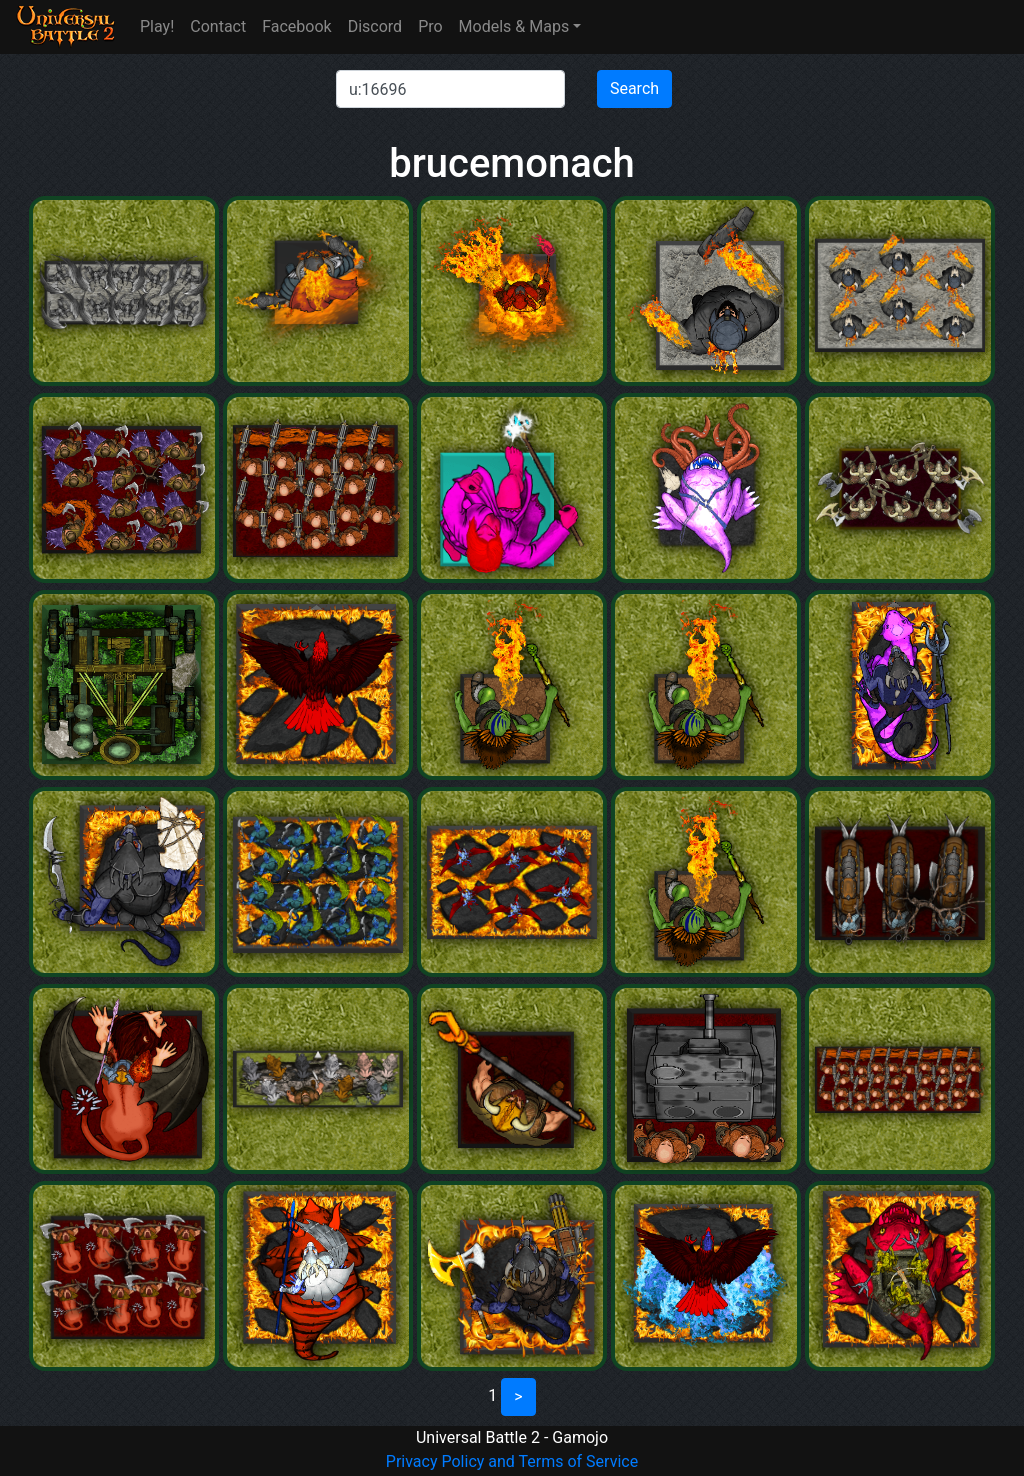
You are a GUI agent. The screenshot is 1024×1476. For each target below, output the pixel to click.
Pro (430, 26)
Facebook (296, 26)
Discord (375, 26)
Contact (218, 26)
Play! (157, 26)
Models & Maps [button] (514, 26)
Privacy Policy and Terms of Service (512, 1461)
